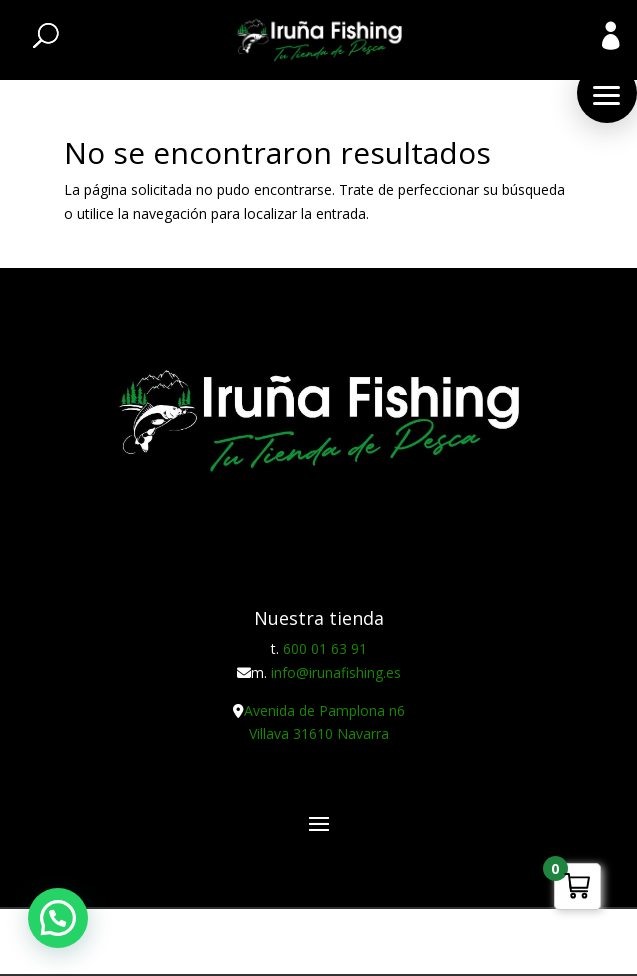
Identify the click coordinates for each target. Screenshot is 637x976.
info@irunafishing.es (336, 672)
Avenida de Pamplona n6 (324, 710)
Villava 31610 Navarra (319, 733)
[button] (607, 93)
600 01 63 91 (325, 648)
